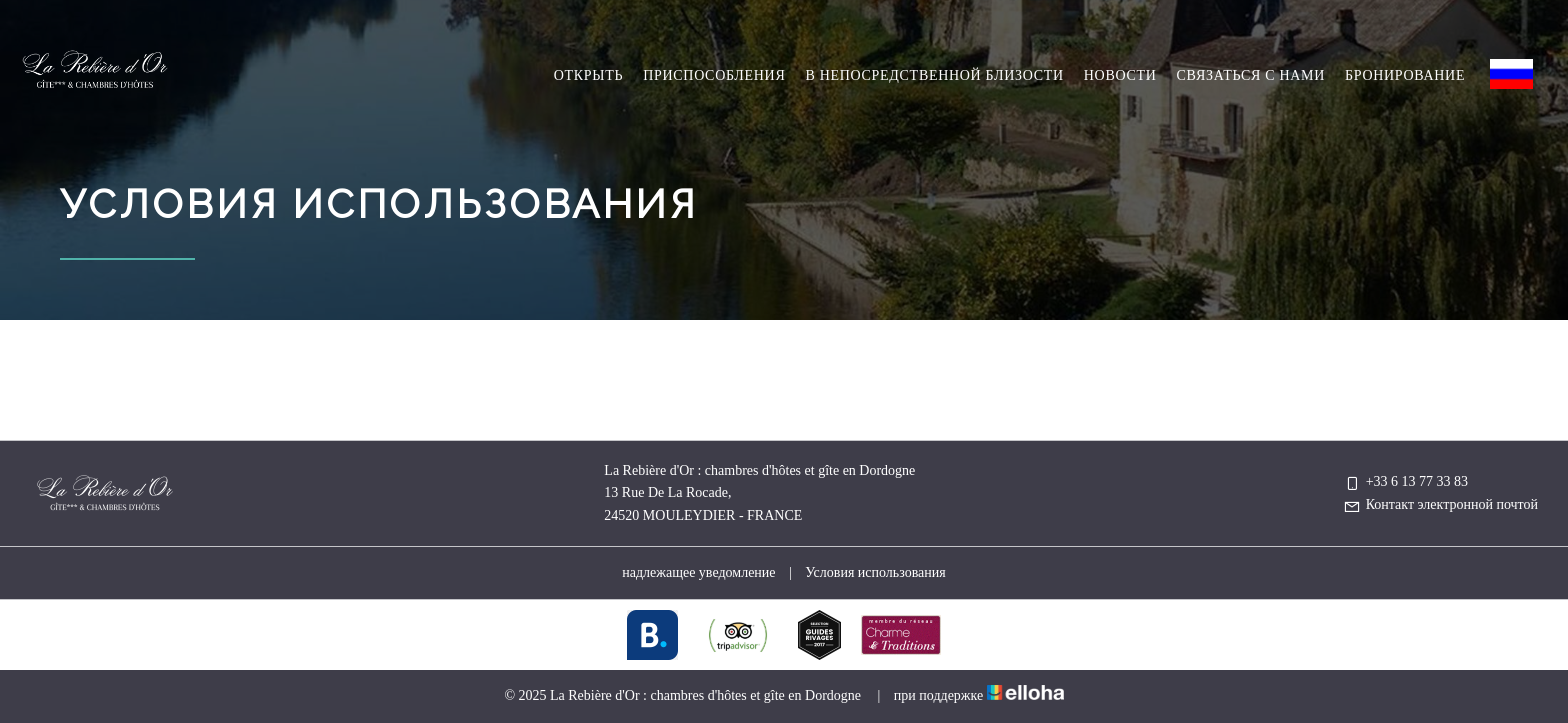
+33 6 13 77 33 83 (1405, 481)
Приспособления (714, 75)
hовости (1120, 75)
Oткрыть (589, 75)
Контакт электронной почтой (1440, 504)
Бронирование (1405, 75)
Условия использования (875, 572)
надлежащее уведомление (698, 572)
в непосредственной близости (934, 75)
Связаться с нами (1251, 75)
